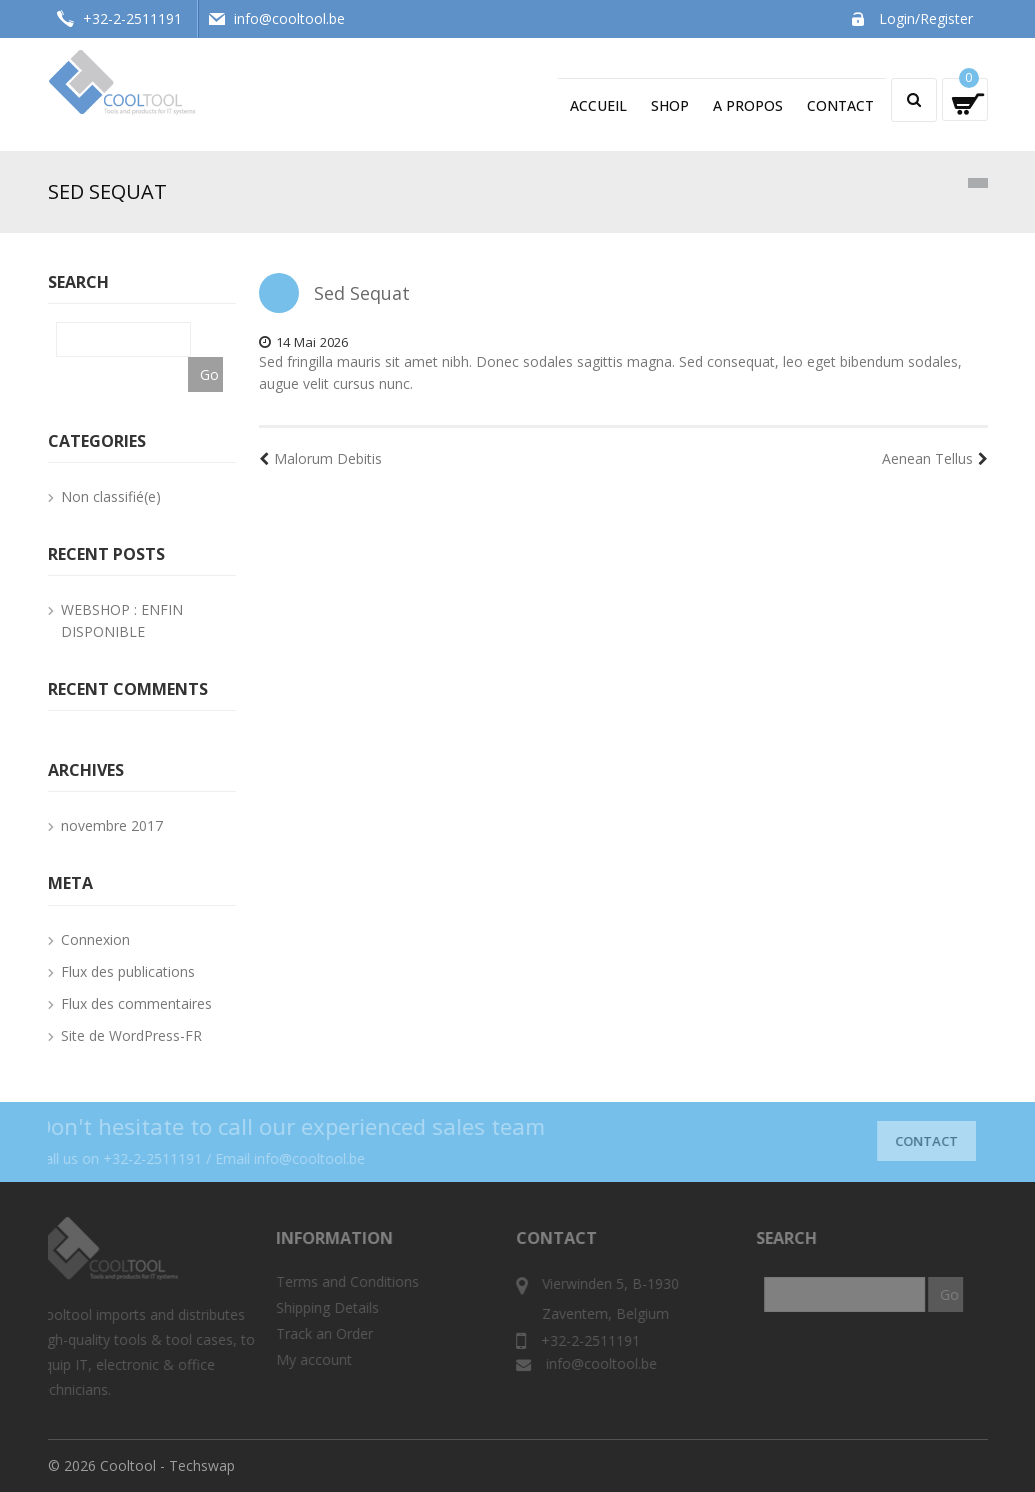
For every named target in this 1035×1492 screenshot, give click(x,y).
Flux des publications (128, 971)
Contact (840, 105)
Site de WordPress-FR (131, 1035)
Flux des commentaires (136, 1003)
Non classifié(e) (111, 496)
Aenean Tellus (935, 458)
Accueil (598, 105)
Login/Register (926, 18)
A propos (748, 105)
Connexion (95, 939)
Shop (670, 105)
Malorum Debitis (320, 458)
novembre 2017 (112, 825)
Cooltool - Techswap (167, 1465)
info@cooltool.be (289, 18)
